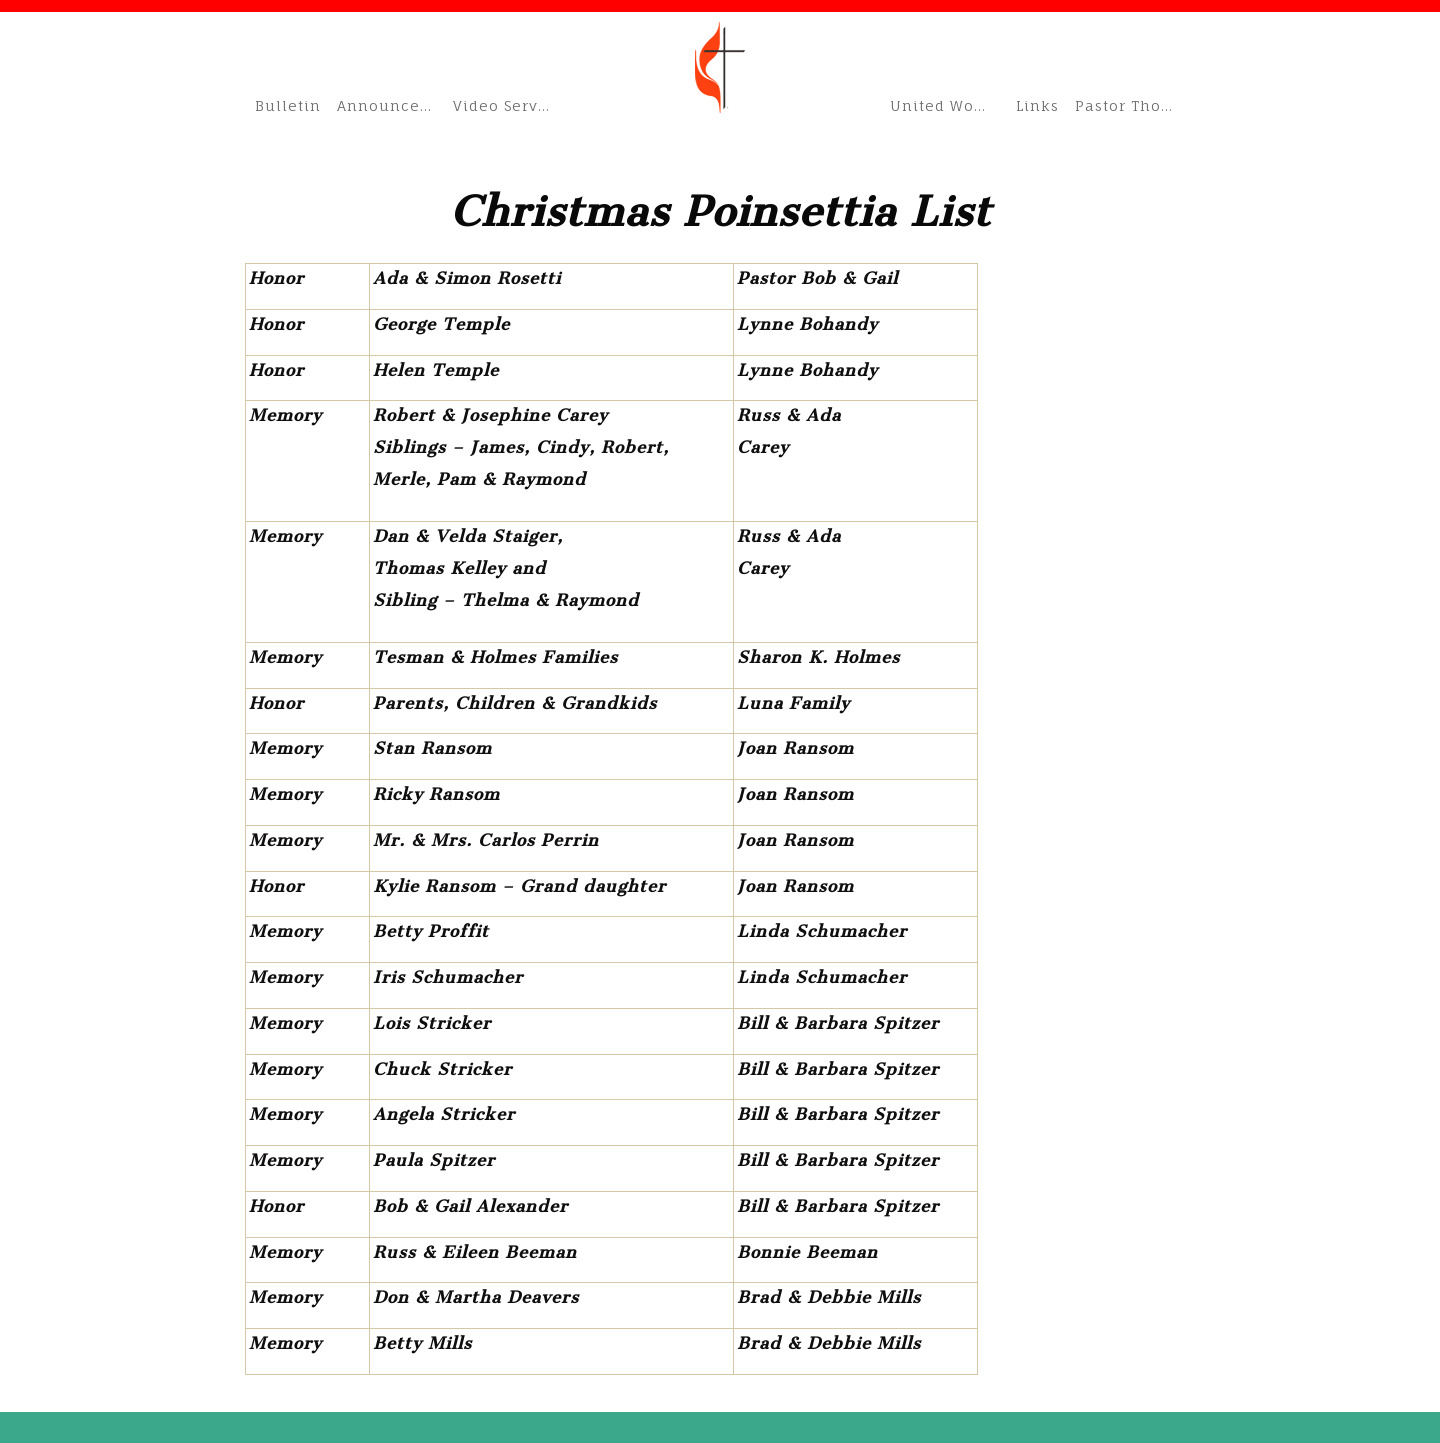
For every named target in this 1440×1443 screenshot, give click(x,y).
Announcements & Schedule (389, 105)
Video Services (505, 105)
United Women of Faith (947, 105)
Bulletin (288, 105)
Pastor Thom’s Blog (1135, 105)
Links (1037, 105)
